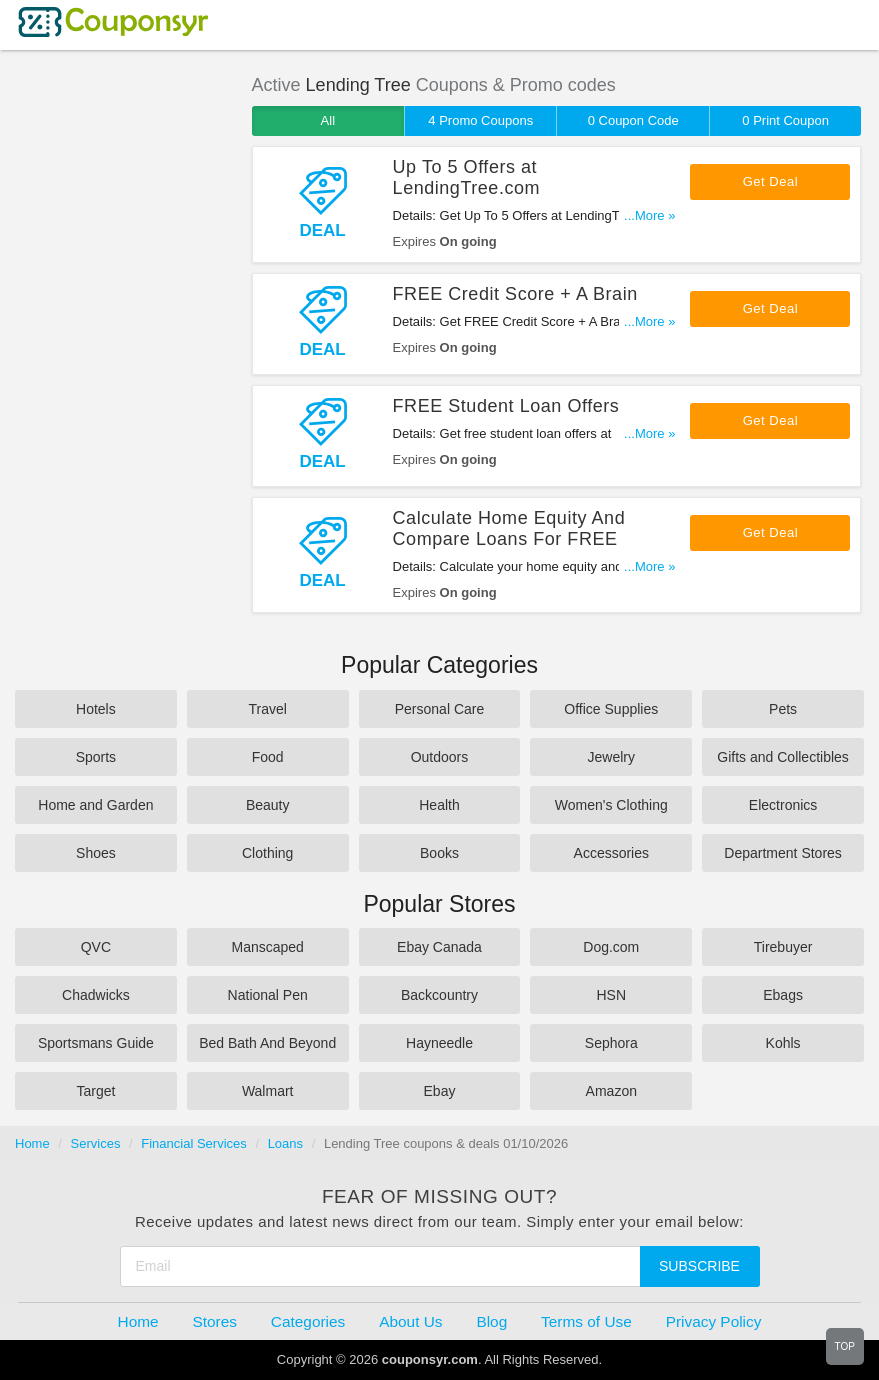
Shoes (96, 853)
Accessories (611, 853)
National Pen (268, 995)
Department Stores (783, 853)
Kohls (783, 1043)
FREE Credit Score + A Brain (515, 294)
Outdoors (440, 757)
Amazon (611, 1091)
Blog (491, 1321)
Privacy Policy (714, 1321)
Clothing (267, 853)
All (328, 120)
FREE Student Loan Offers (506, 406)
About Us (410, 1321)
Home (32, 1143)
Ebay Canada (439, 947)
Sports (96, 757)
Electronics (783, 805)
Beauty (268, 805)
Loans (285, 1143)
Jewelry (611, 757)
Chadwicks (96, 995)
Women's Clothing (611, 805)
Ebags (783, 995)
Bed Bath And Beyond (267, 1043)
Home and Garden (95, 805)
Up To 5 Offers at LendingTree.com (467, 177)
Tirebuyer (783, 947)
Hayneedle (439, 1043)
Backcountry (439, 995)
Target (95, 1091)
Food (268, 757)
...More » (649, 215)
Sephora (611, 1043)
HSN (612, 995)
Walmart (268, 1091)
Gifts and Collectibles (783, 757)
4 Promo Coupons (480, 120)
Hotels (96, 709)
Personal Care (440, 709)
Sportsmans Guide (96, 1043)
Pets (783, 709)
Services (96, 1143)
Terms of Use (586, 1321)
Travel (268, 709)
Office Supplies (611, 709)
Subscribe (699, 1266)
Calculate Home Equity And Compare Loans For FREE (509, 528)
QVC (96, 947)
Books (439, 853)
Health (439, 805)
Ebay (440, 1091)
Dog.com (611, 947)
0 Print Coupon (785, 120)
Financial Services (194, 1143)
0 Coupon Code (633, 120)
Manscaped (268, 947)
